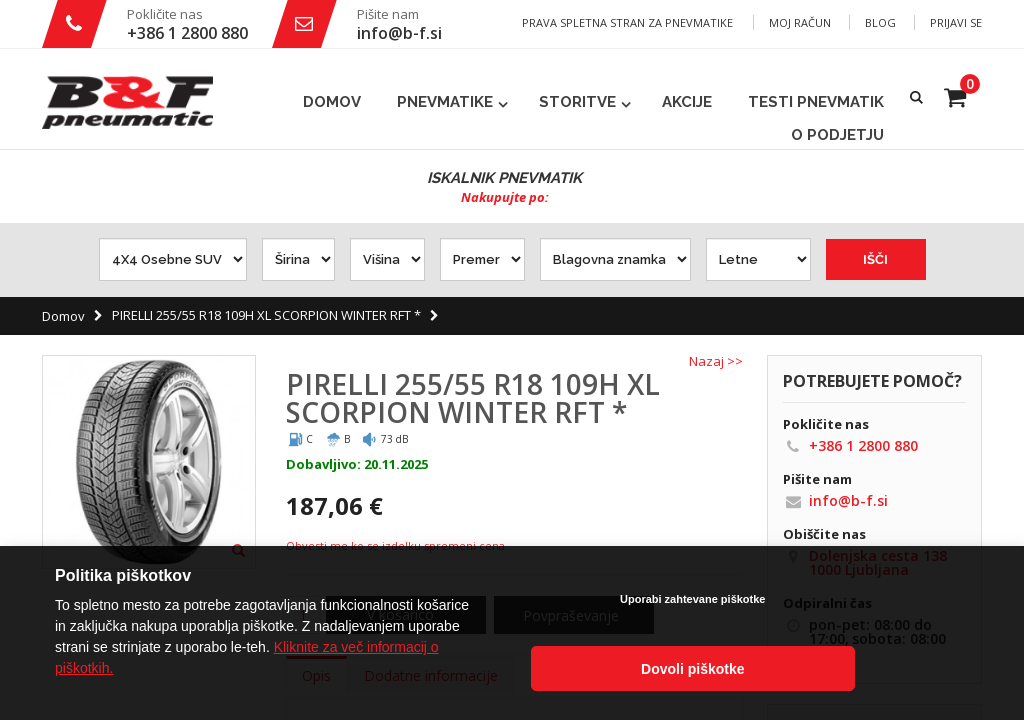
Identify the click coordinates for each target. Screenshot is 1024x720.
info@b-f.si (399, 33)
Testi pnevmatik (816, 102)
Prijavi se (956, 22)
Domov (63, 316)
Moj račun (800, 22)
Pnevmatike (445, 102)
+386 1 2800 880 (187, 33)
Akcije (687, 102)
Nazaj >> (716, 361)
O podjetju (837, 135)
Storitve (577, 102)
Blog (880, 22)
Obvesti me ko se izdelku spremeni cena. (397, 545)
